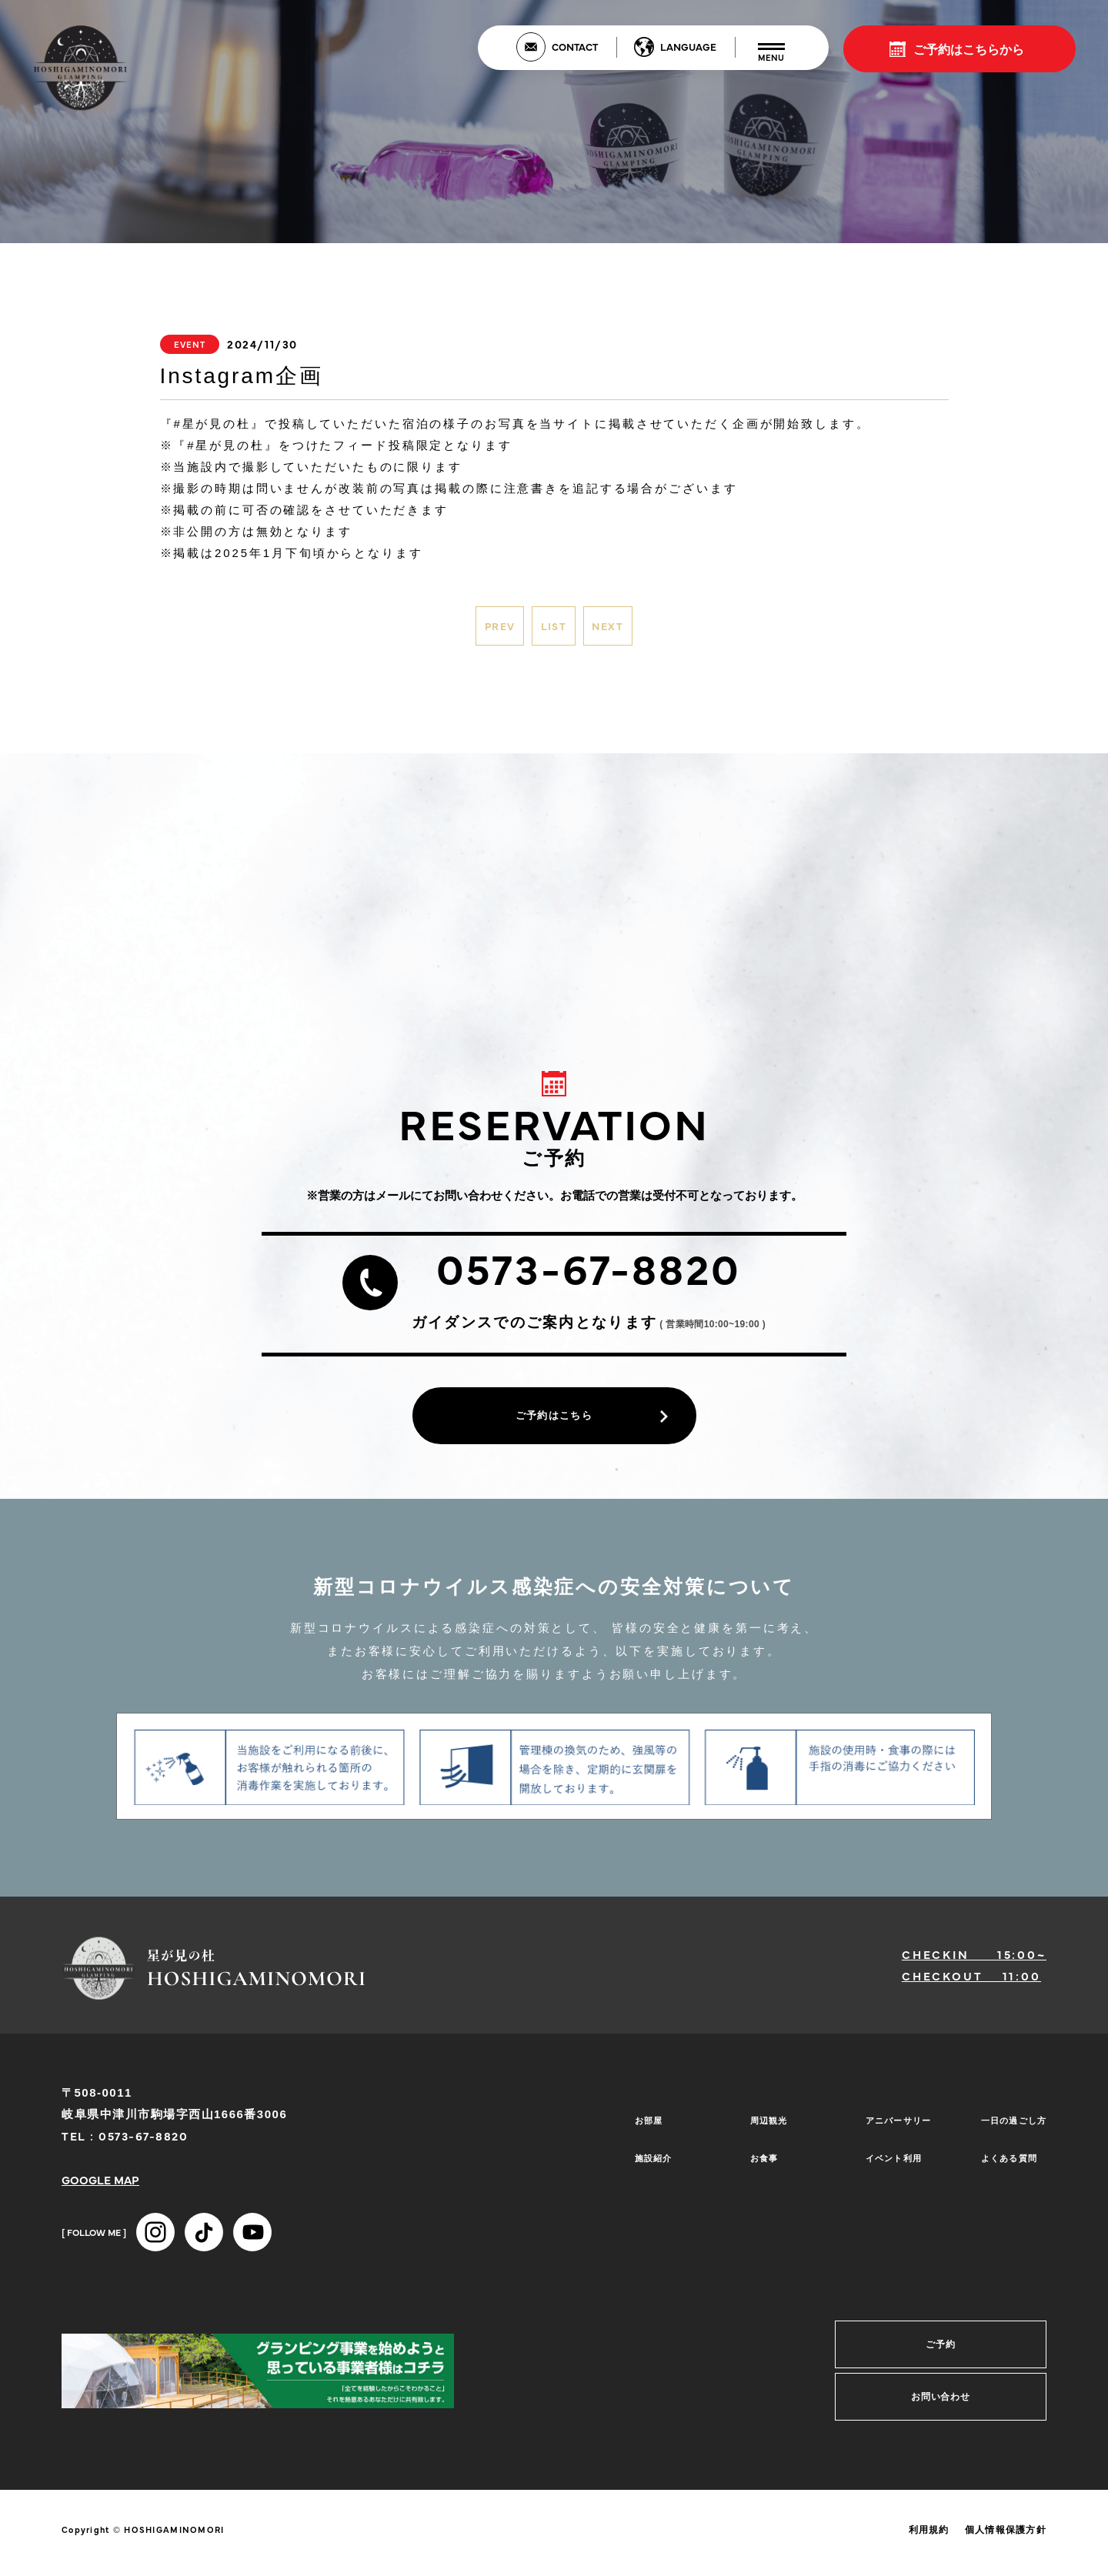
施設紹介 (645, 2156)
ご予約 (941, 2357)
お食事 (755, 2156)
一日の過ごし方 (1008, 2133)
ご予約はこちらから (968, 48)
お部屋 (639, 2133)
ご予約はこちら (554, 1423)
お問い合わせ (941, 2409)
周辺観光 (761, 2133)
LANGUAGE (688, 46)
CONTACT (575, 46)
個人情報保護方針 (1005, 2543)
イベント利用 (887, 2156)
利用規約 (929, 2543)
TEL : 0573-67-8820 (125, 2149)
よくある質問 (1003, 2156)
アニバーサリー (892, 2133)
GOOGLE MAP (100, 2192)
